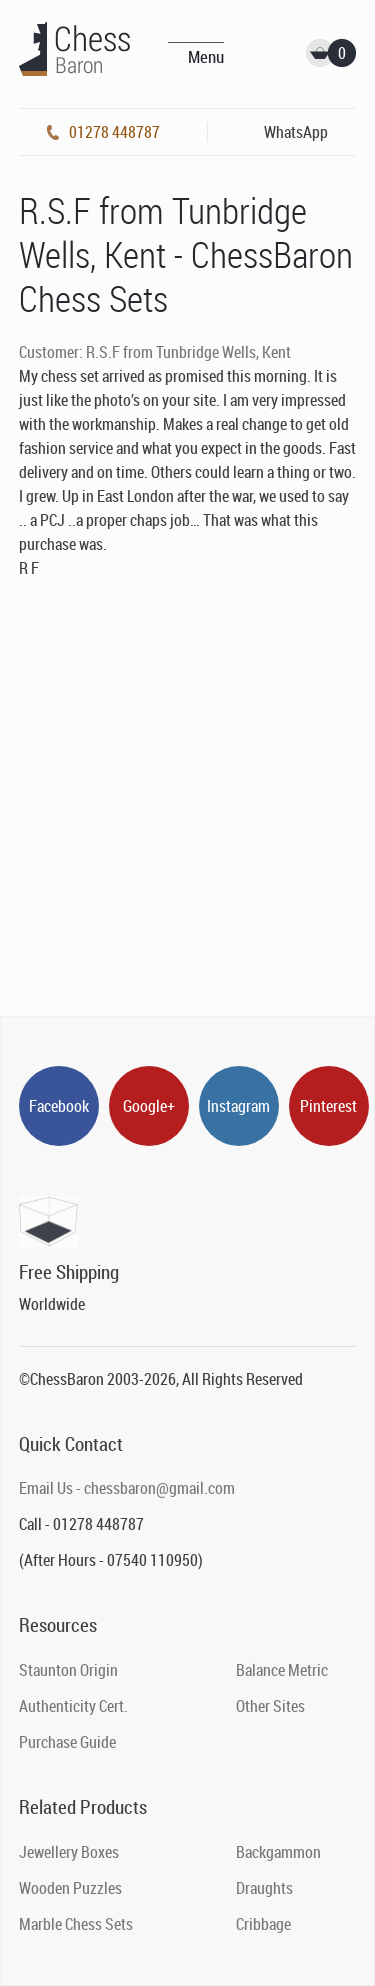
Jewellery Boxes (69, 1852)
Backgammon (278, 1852)
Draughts (264, 1888)
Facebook (59, 1106)
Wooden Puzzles (70, 1888)
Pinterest (328, 1106)
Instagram (238, 1106)
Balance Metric (282, 1670)
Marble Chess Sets (76, 1924)
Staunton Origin (68, 1670)
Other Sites (270, 1706)
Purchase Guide (67, 1742)
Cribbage (263, 1924)
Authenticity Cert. (73, 1706)
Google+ (149, 1106)
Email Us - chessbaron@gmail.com (127, 1488)
